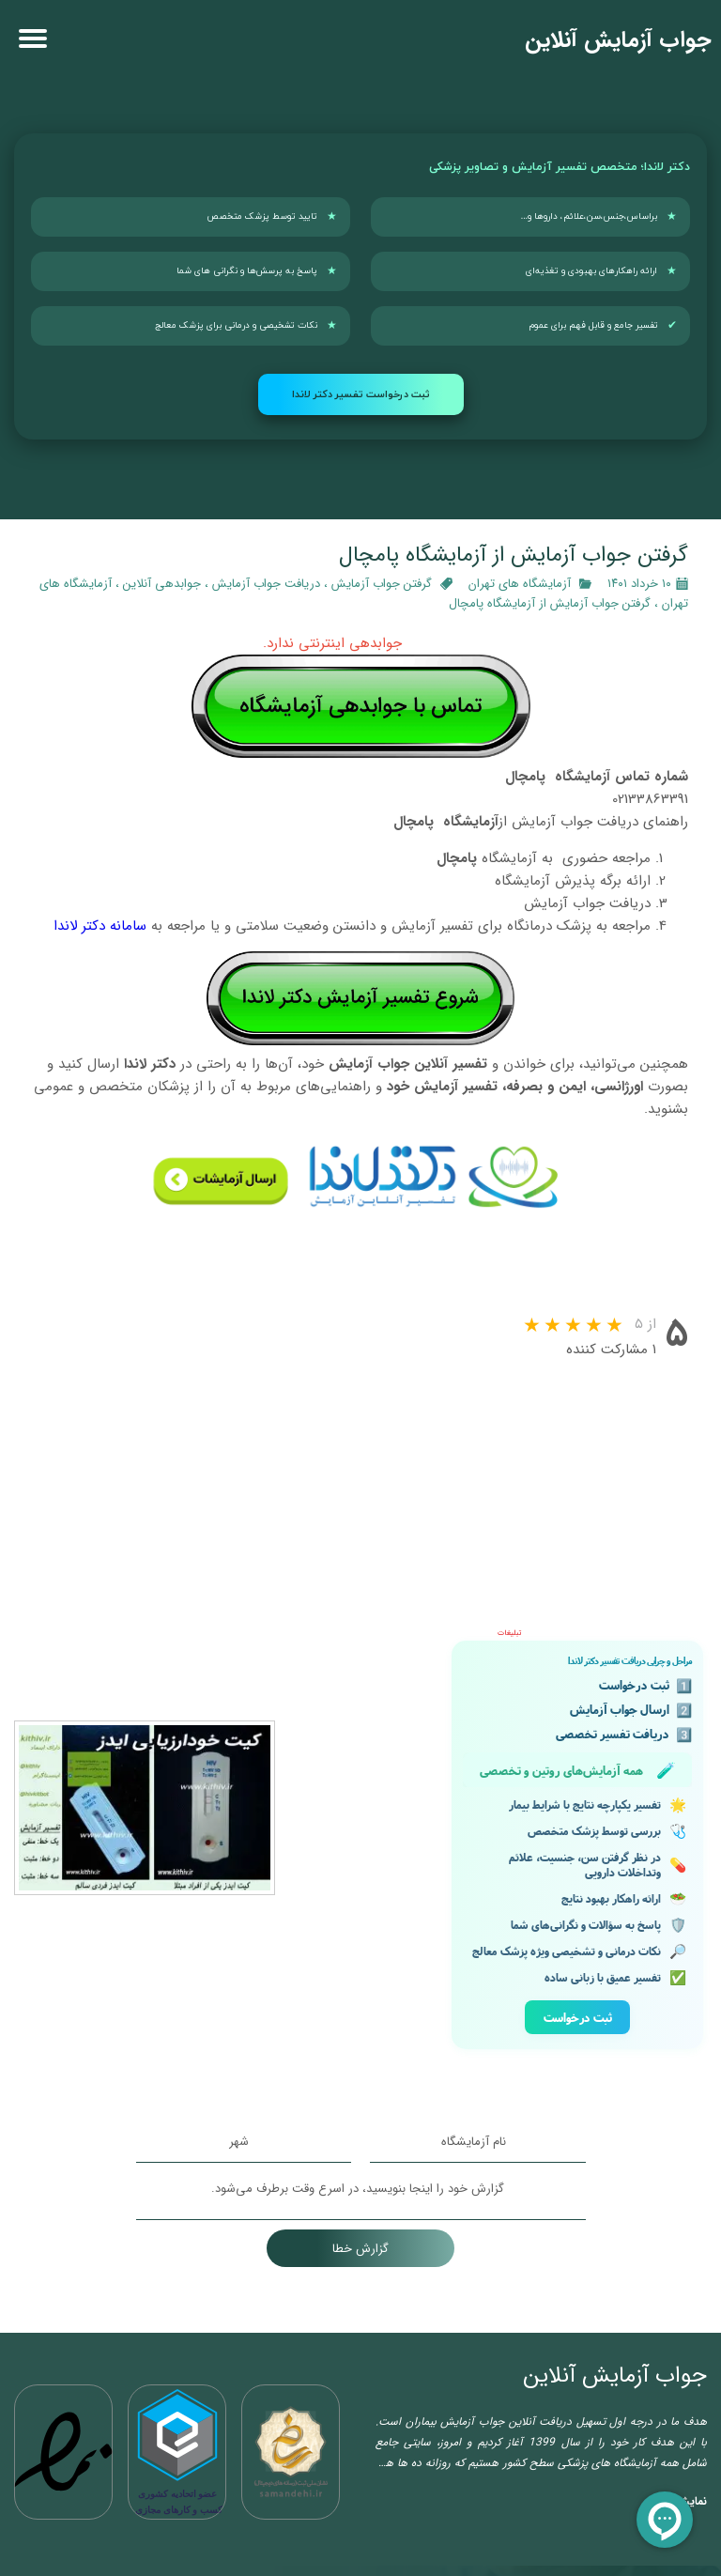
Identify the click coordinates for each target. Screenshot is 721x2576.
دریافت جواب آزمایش (266, 584)
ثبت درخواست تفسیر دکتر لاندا (361, 394)
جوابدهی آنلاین (162, 584)
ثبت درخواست (578, 1795)
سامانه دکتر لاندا (100, 926)
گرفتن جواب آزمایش (381, 584)
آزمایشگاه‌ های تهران (519, 584)
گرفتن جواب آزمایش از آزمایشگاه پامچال (550, 603)
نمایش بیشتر (676, 2280)
